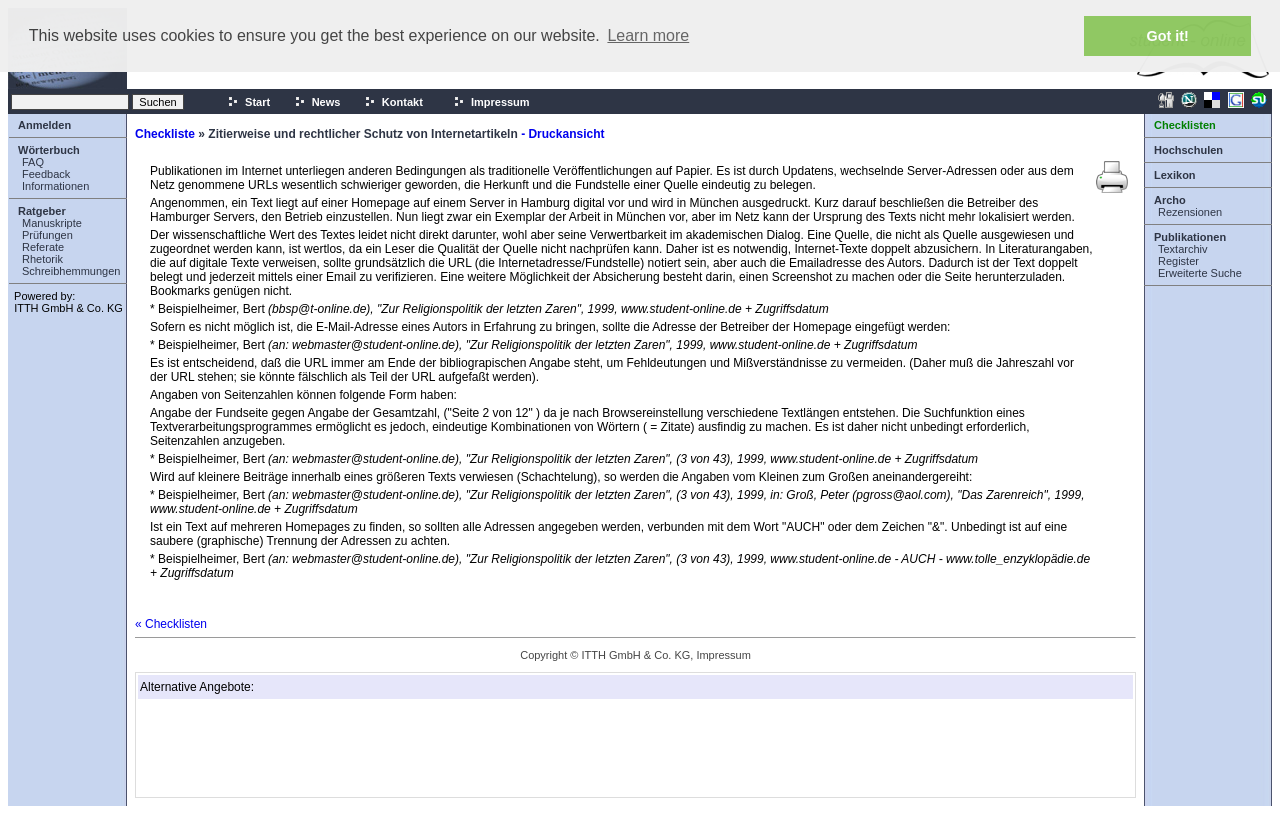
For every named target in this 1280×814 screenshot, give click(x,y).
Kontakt (393, 102)
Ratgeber (42, 211)
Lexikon (1175, 175)
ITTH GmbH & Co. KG (68, 308)
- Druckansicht (562, 134)
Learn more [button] (648, 35)
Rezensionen (1190, 212)
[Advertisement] (240, 748)
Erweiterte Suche (1200, 273)
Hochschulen (1188, 150)
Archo (1170, 200)
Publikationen (1190, 237)
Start (248, 102)
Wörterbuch (49, 150)
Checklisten (1185, 125)
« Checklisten (171, 624)
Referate (43, 247)
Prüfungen (47, 235)
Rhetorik (42, 259)
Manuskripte (52, 223)
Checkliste (165, 134)
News (317, 102)
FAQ (33, 162)
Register (1178, 261)
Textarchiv (1183, 249)
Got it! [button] (1168, 36)
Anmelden (44, 125)
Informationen (55, 186)
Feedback (46, 174)
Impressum (491, 102)
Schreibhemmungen (71, 271)
